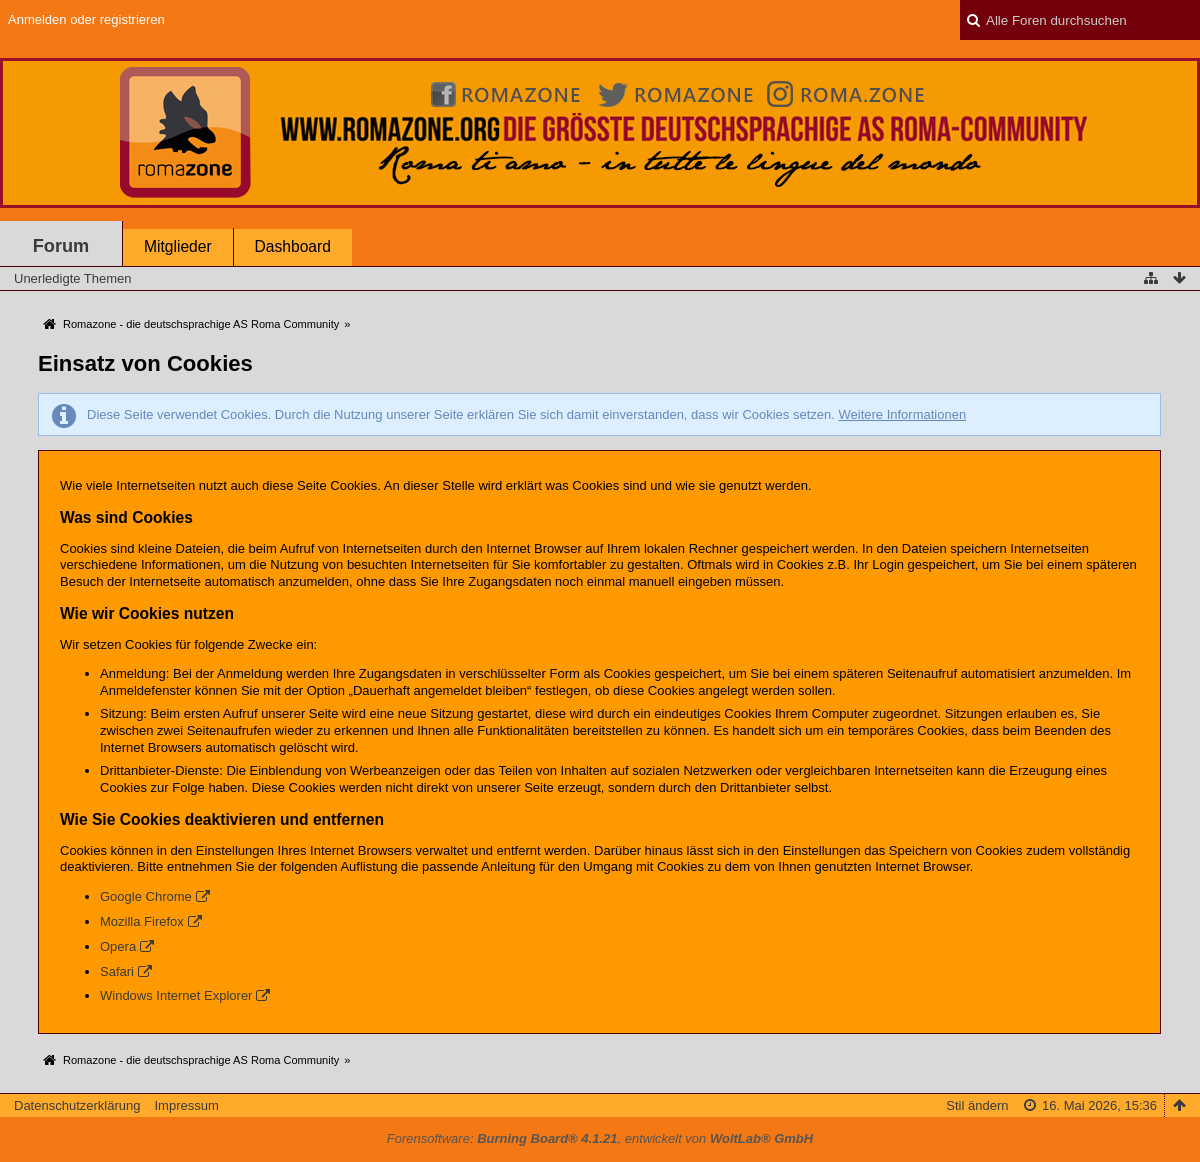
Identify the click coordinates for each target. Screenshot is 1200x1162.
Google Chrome (146, 896)
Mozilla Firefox (142, 921)
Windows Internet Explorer (176, 995)
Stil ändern (977, 1105)
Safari (117, 971)
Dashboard (293, 246)
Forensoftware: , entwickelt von (600, 1138)
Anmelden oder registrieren (86, 19)
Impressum (186, 1105)
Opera (118, 946)
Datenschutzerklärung (77, 1105)
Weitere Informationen (902, 414)
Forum (61, 246)
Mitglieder (178, 246)
